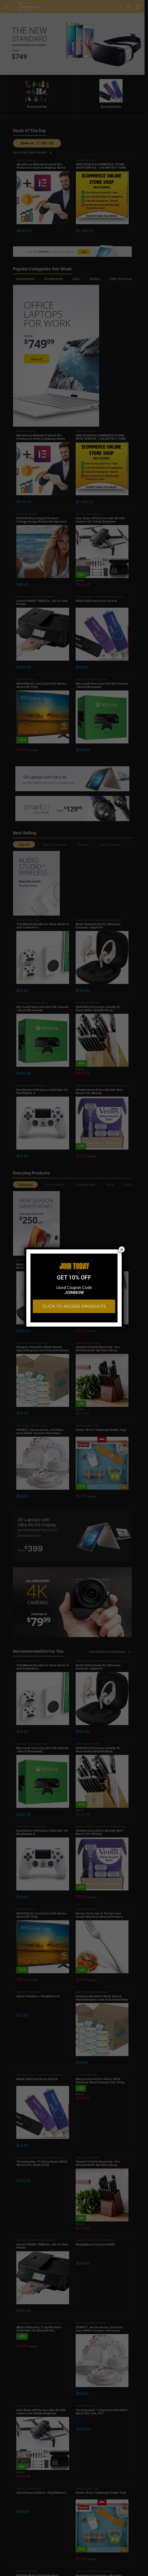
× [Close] (121, 1249)
